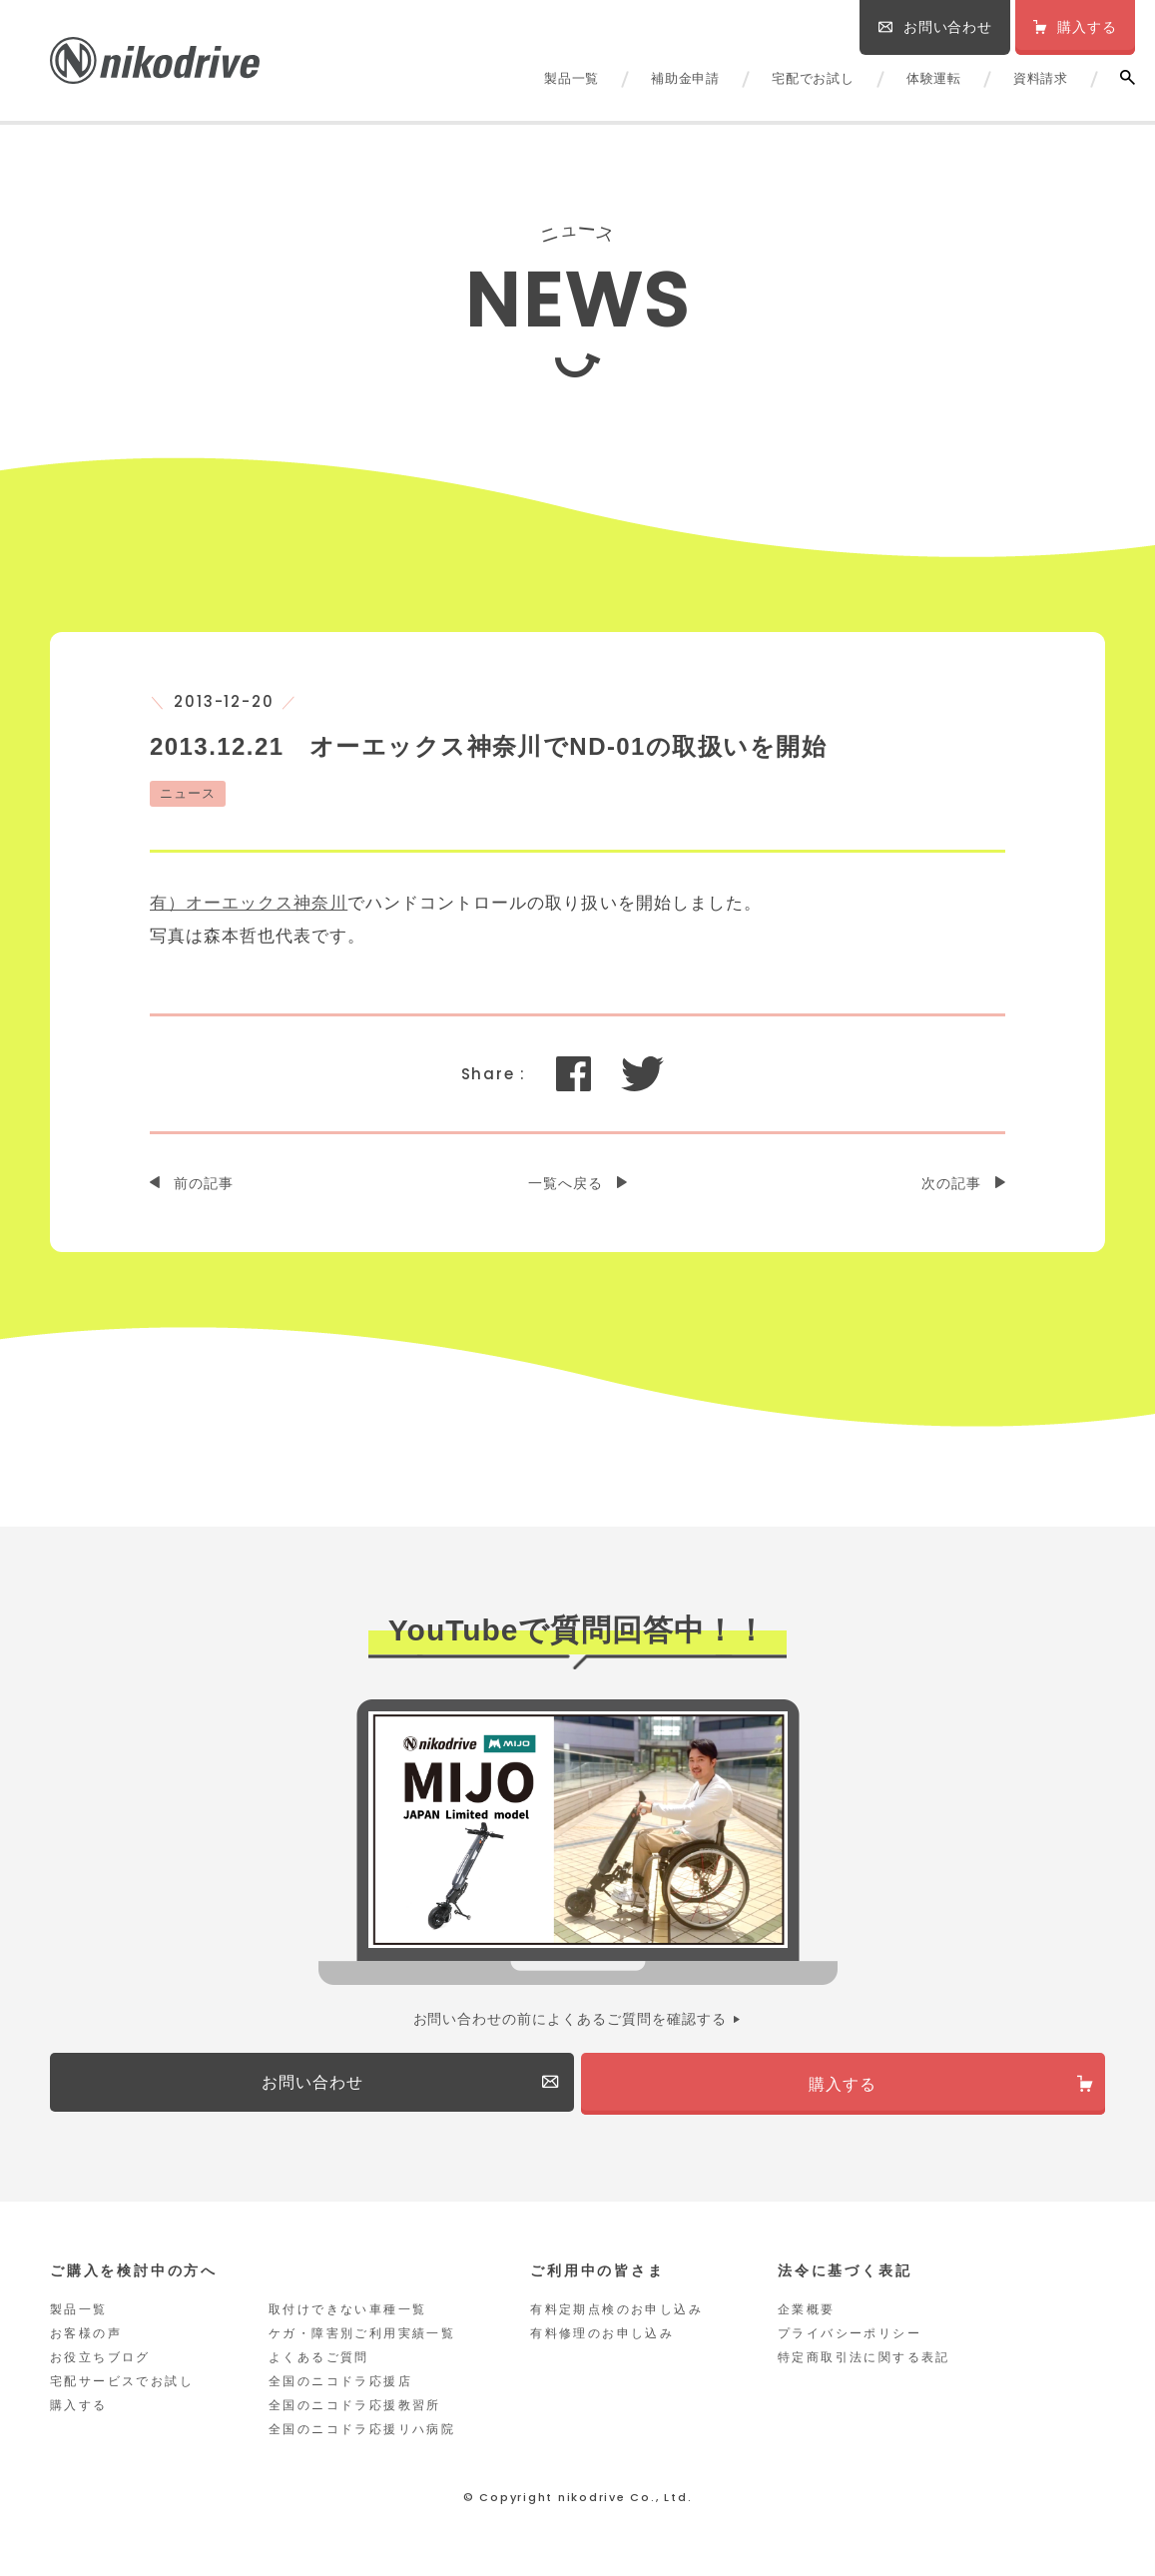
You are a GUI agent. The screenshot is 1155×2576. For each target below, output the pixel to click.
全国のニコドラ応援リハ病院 (362, 2437)
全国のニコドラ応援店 (340, 2389)
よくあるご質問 (319, 2365)
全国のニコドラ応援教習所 (355, 2413)
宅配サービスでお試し (122, 2389)
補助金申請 (685, 78)
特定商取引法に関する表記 (864, 2365)
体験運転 (933, 78)
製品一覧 (571, 78)
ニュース (188, 793)
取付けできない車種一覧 (347, 2317)
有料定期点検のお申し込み (616, 2317)
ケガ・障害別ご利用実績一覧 (362, 2341)
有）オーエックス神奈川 (248, 903)
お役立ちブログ (100, 2365)
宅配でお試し (813, 78)
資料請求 (1040, 78)
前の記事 (204, 1183)
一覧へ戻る (565, 1183)
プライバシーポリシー (849, 2341)
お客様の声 (86, 2341)
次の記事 (951, 1183)
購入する (79, 2413)
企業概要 (807, 2317)
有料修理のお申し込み (602, 2341)
